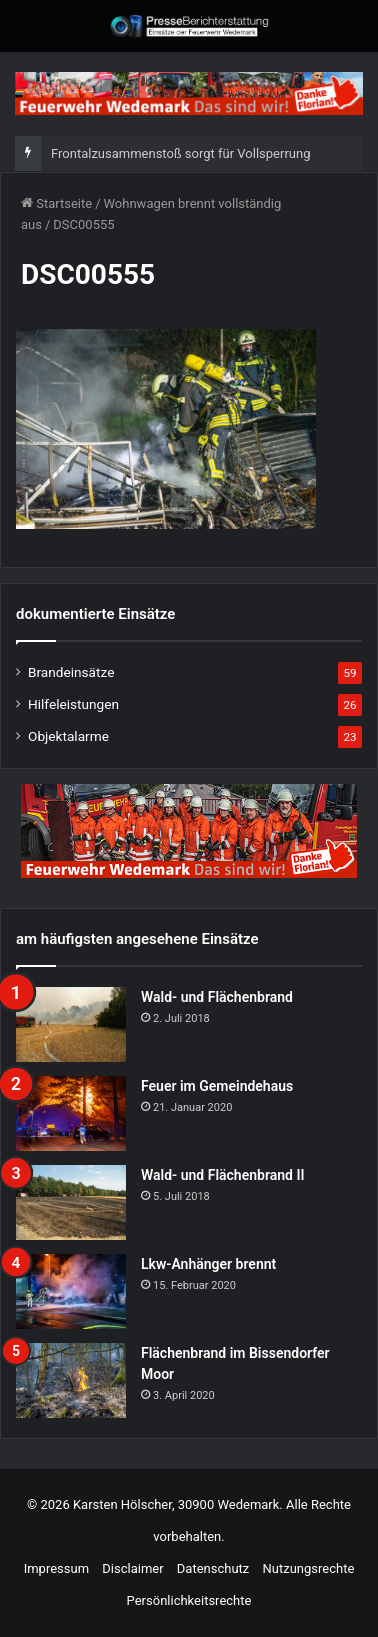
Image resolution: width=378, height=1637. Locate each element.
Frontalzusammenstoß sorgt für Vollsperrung (180, 153)
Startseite (56, 203)
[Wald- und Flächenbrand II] (71, 1202)
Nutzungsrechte (309, 1568)
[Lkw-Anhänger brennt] (71, 1291)
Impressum (56, 1568)
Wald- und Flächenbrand (217, 997)
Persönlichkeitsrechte (189, 1600)
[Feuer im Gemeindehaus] (71, 1113)
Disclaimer (132, 1568)
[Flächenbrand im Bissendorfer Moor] (71, 1380)
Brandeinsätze (71, 672)
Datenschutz (213, 1568)
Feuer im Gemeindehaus (217, 1086)
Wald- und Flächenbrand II (222, 1175)
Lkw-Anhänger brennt (208, 1264)
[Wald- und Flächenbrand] (71, 1024)
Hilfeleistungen (73, 704)
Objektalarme (68, 736)
